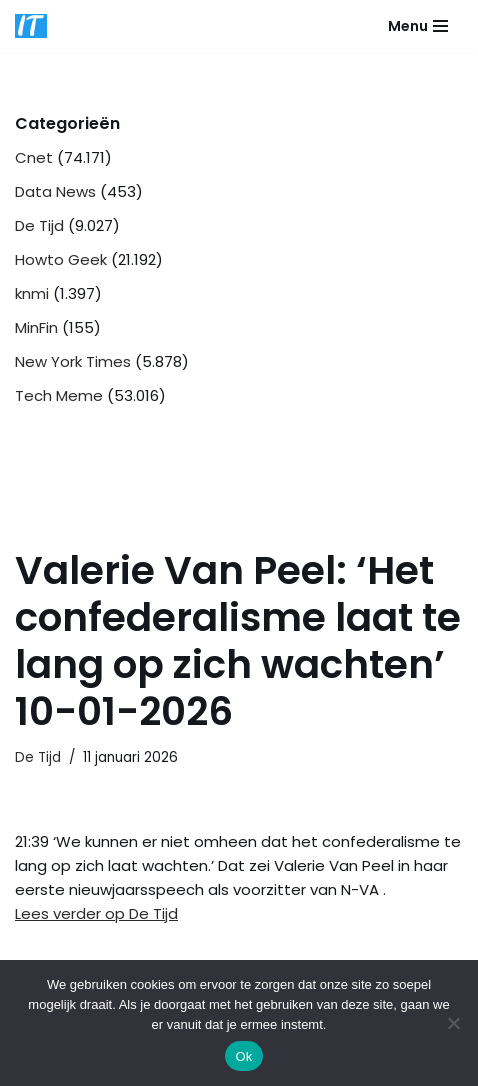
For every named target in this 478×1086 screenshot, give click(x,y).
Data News (55, 191)
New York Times (73, 361)
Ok (243, 1056)
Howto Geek (61, 259)
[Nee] (453, 1023)
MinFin (36, 327)
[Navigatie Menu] (418, 26)
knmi (32, 293)
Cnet (34, 157)
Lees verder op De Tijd (96, 913)
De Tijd (39, 225)
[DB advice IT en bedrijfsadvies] (31, 26)
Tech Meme (59, 395)
